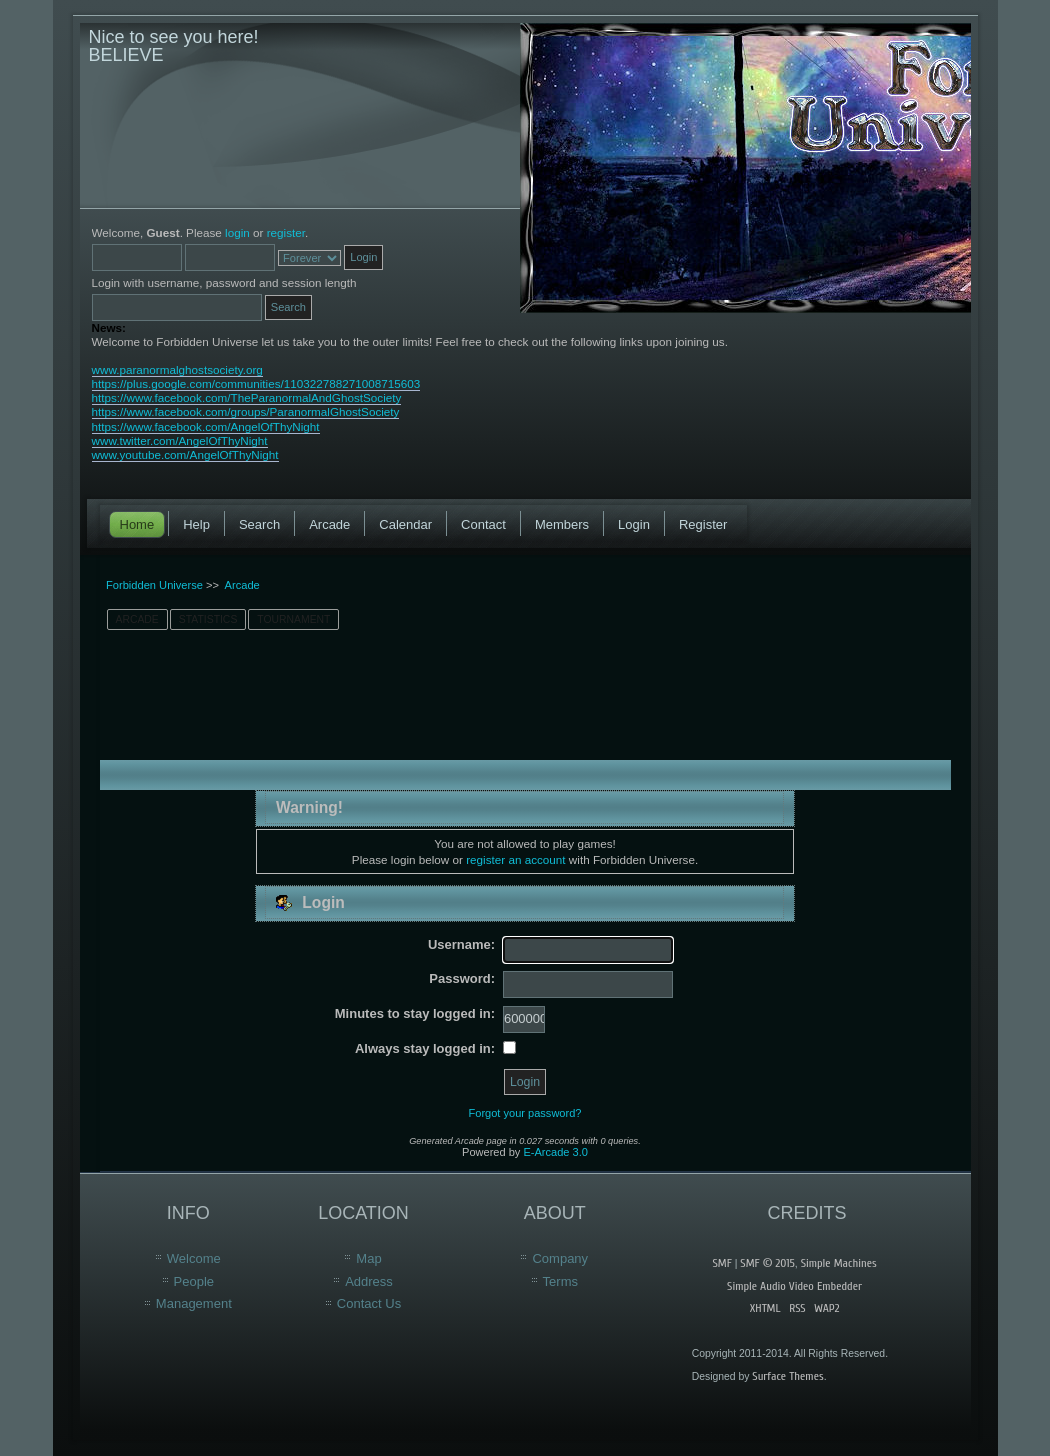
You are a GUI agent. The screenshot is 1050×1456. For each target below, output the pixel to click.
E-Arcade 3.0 (555, 1152)
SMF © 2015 (767, 1263)
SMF (721, 1263)
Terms (560, 1281)
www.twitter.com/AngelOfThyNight (180, 440)
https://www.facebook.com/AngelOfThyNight (206, 426)
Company (560, 1258)
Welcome (194, 1258)
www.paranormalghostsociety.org (177, 369)
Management (194, 1303)
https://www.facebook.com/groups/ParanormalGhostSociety (246, 411)
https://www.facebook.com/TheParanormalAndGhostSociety (247, 397)
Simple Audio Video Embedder (794, 1286)
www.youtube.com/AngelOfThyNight (185, 454)
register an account (515, 859)
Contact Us (369, 1303)
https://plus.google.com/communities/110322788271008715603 (256, 383)
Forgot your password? (525, 1113)
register (286, 232)
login (237, 232)
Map (368, 1258)
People (194, 1281)
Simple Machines (839, 1263)
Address (369, 1281)
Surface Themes (787, 1376)
